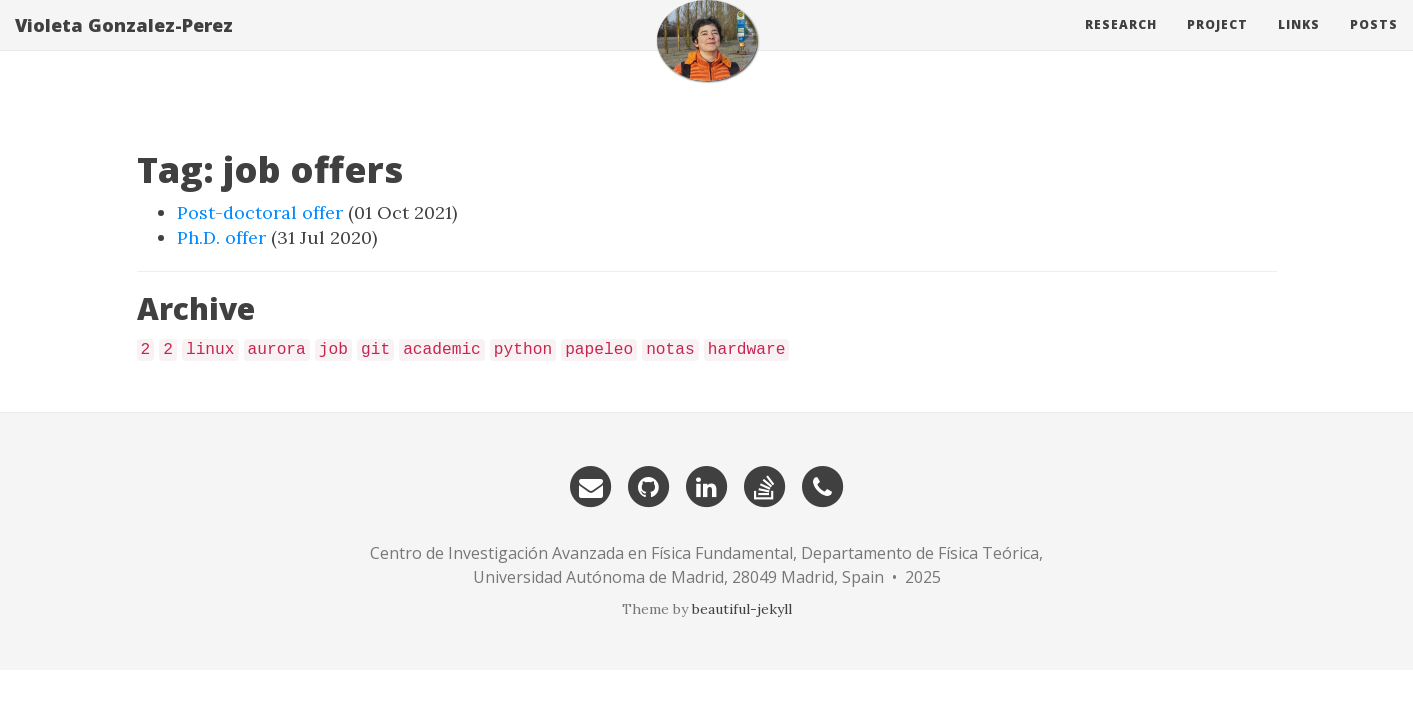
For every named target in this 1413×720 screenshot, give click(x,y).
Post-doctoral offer (260, 212)
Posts (1374, 44)
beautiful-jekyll (742, 609)
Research (1121, 44)
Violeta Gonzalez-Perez (124, 45)
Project (1217, 44)
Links (1299, 44)
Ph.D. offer (221, 237)
